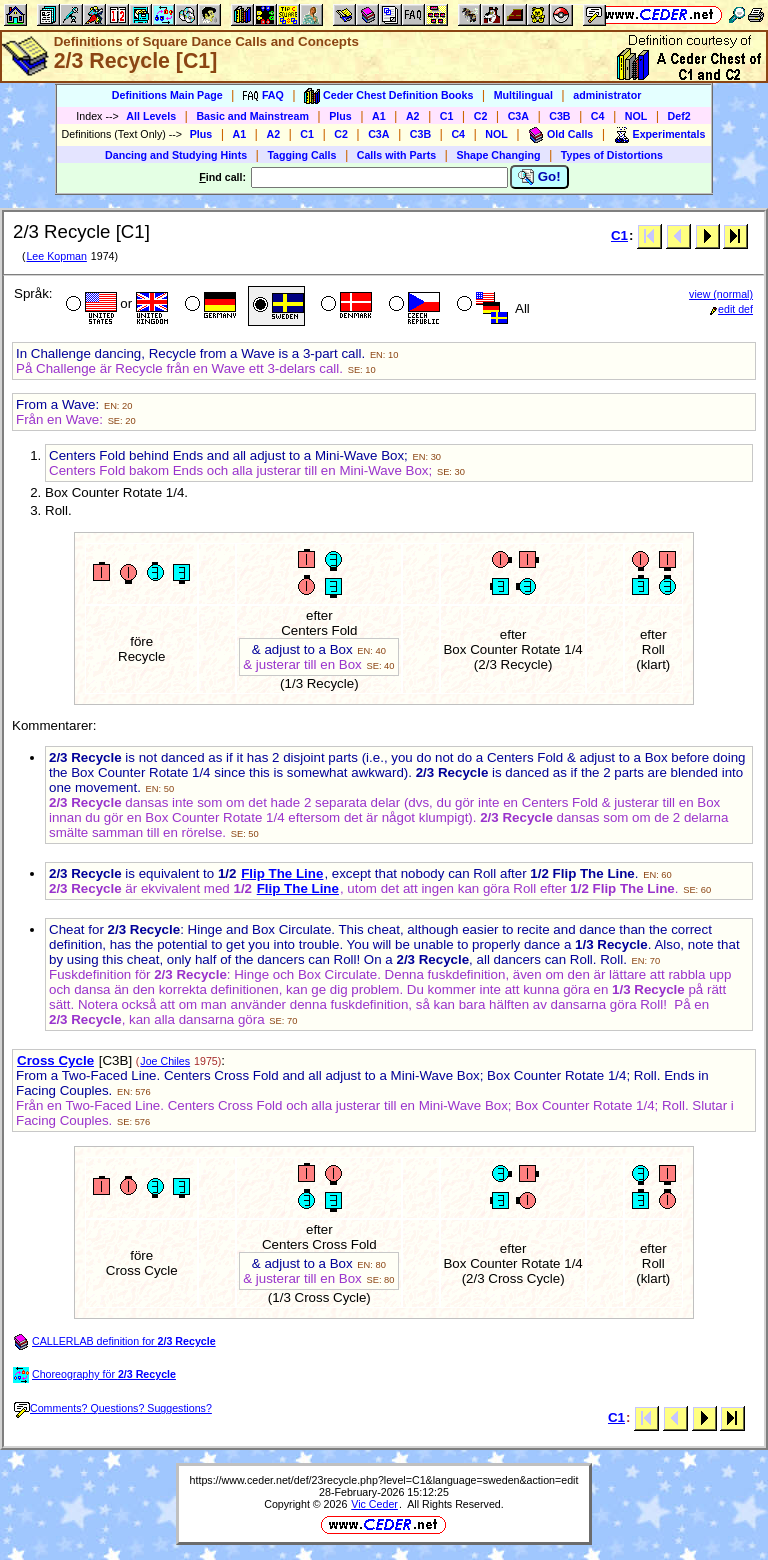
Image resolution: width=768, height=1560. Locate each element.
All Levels (151, 116)
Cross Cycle (55, 1060)
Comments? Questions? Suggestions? (113, 1408)
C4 (598, 116)
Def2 (679, 116)
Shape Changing (498, 155)
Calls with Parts (396, 155)
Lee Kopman (56, 256)
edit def (731, 309)
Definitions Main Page (167, 95)
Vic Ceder (374, 1504)
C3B (559, 116)
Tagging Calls (301, 155)
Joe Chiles (165, 1061)
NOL (636, 116)
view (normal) (721, 294)
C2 (481, 116)
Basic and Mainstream (252, 116)
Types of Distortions (612, 155)
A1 (379, 116)
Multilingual (523, 95)
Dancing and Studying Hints (176, 155)
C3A (518, 116)
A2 (413, 116)
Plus (340, 116)
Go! (539, 177)
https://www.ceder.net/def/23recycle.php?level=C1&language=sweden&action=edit (384, 1480)
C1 (447, 116)
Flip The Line (282, 873)
